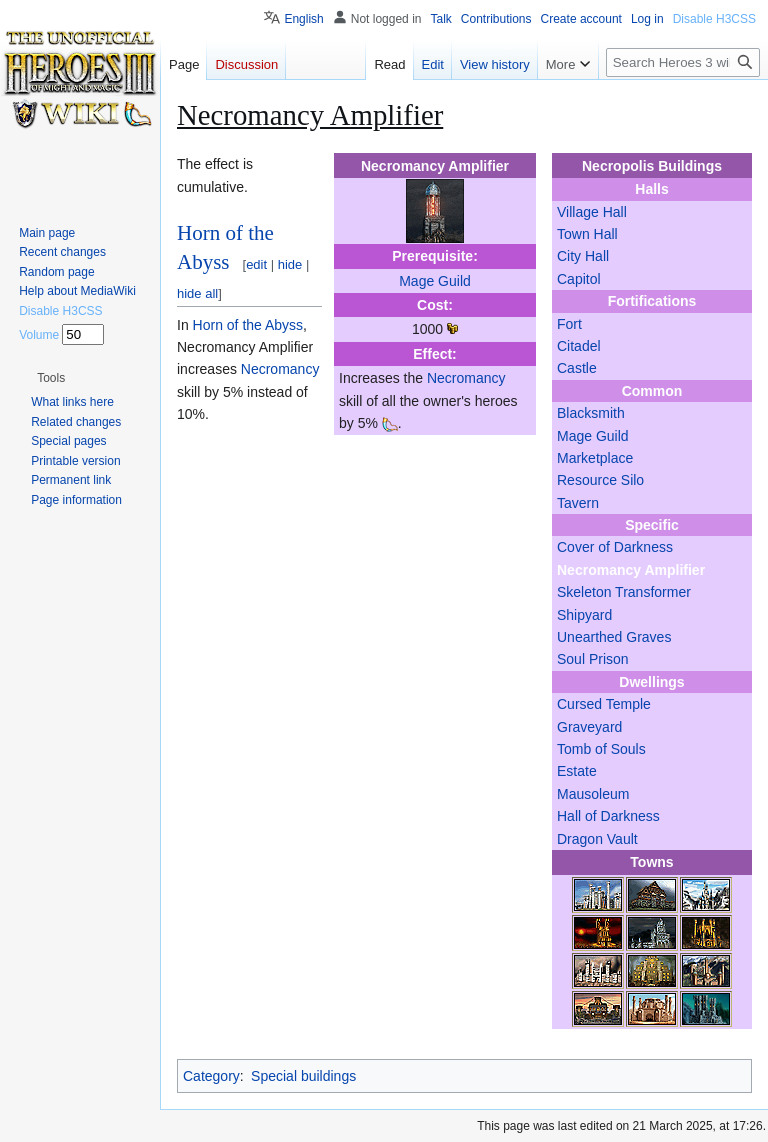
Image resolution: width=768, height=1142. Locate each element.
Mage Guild (593, 436)
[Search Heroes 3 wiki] (683, 62)
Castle (577, 368)
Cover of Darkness (615, 547)
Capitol (579, 279)
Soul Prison (593, 659)
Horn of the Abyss (248, 325)
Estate (577, 771)
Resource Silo (600, 480)
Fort (569, 324)
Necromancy (466, 378)
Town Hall (587, 234)
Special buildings (303, 1076)
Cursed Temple (604, 704)
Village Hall (592, 212)
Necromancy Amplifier (631, 570)
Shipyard (584, 615)
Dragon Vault (597, 839)
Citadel (579, 346)
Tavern (578, 503)
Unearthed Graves (614, 637)
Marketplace (595, 458)
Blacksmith (591, 413)
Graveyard (589, 727)
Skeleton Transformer (624, 592)
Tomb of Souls (601, 749)
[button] (51, 378)
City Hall (583, 256)
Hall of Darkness (608, 816)
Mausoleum (593, 794)
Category (211, 1076)
